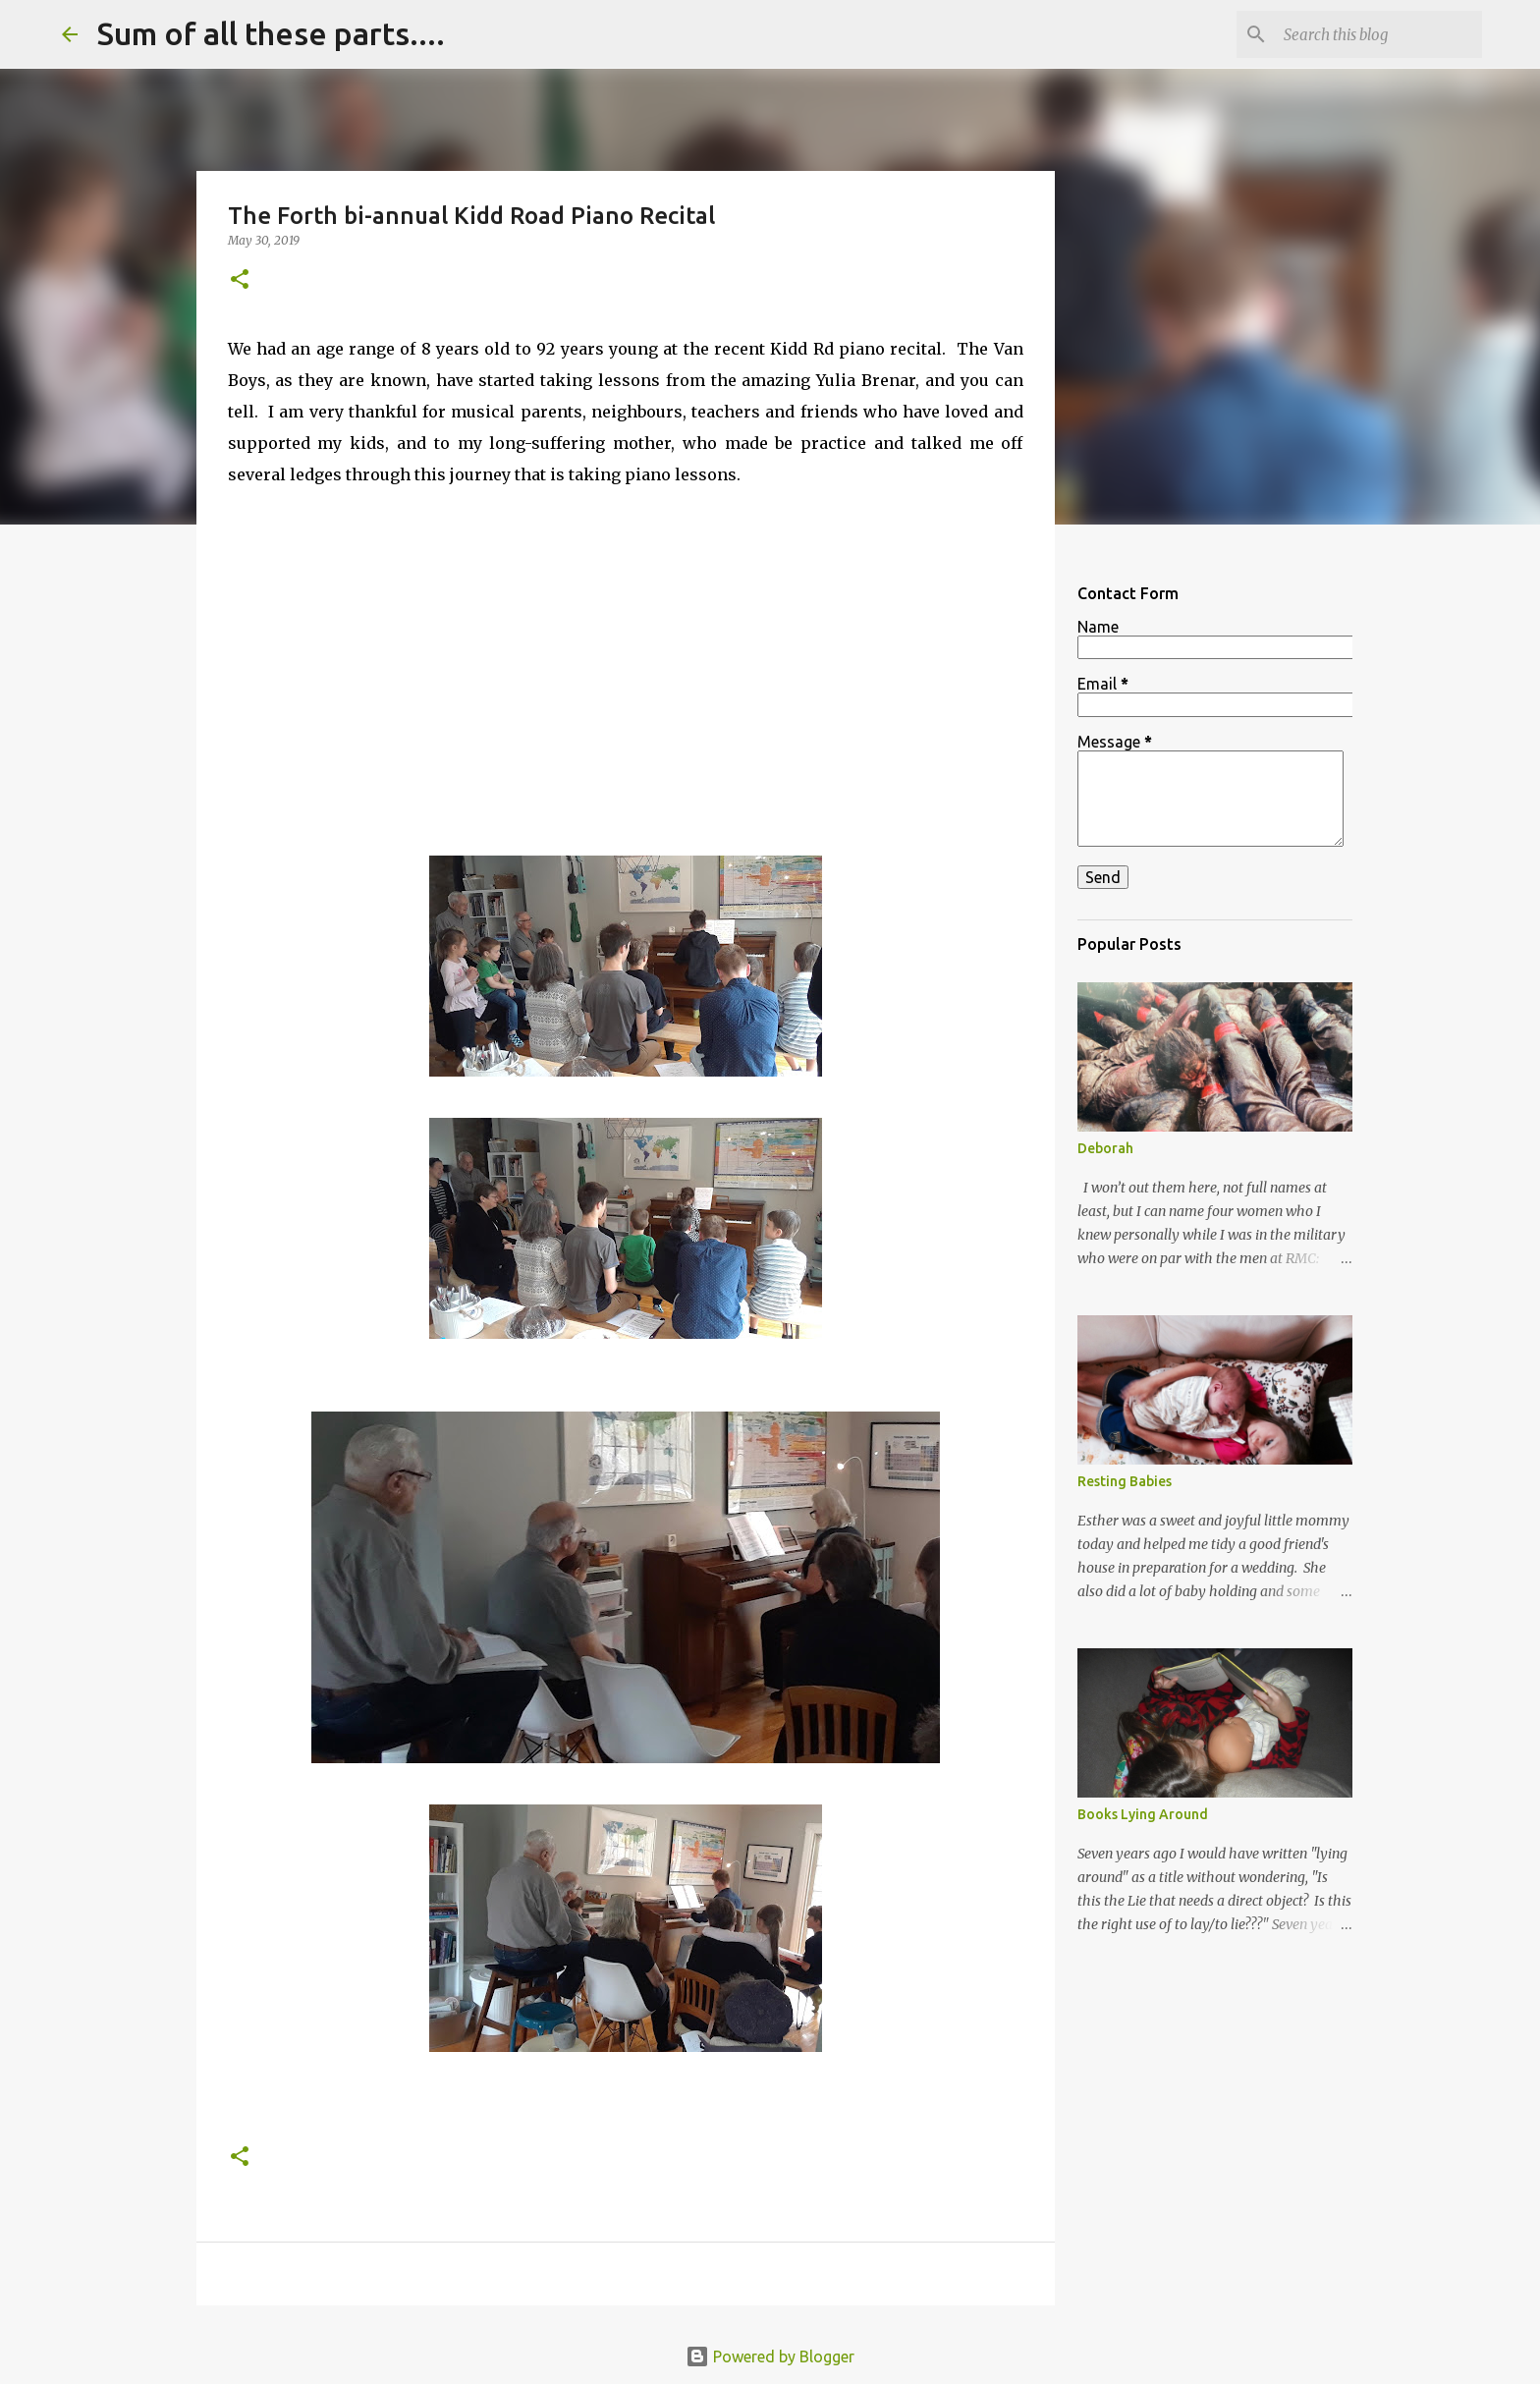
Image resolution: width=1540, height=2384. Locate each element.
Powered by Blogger (770, 2356)
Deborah (1105, 1148)
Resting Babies (1124, 1481)
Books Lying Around (1142, 1814)
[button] (239, 280)
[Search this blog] (1379, 34)
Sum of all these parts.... (271, 33)
